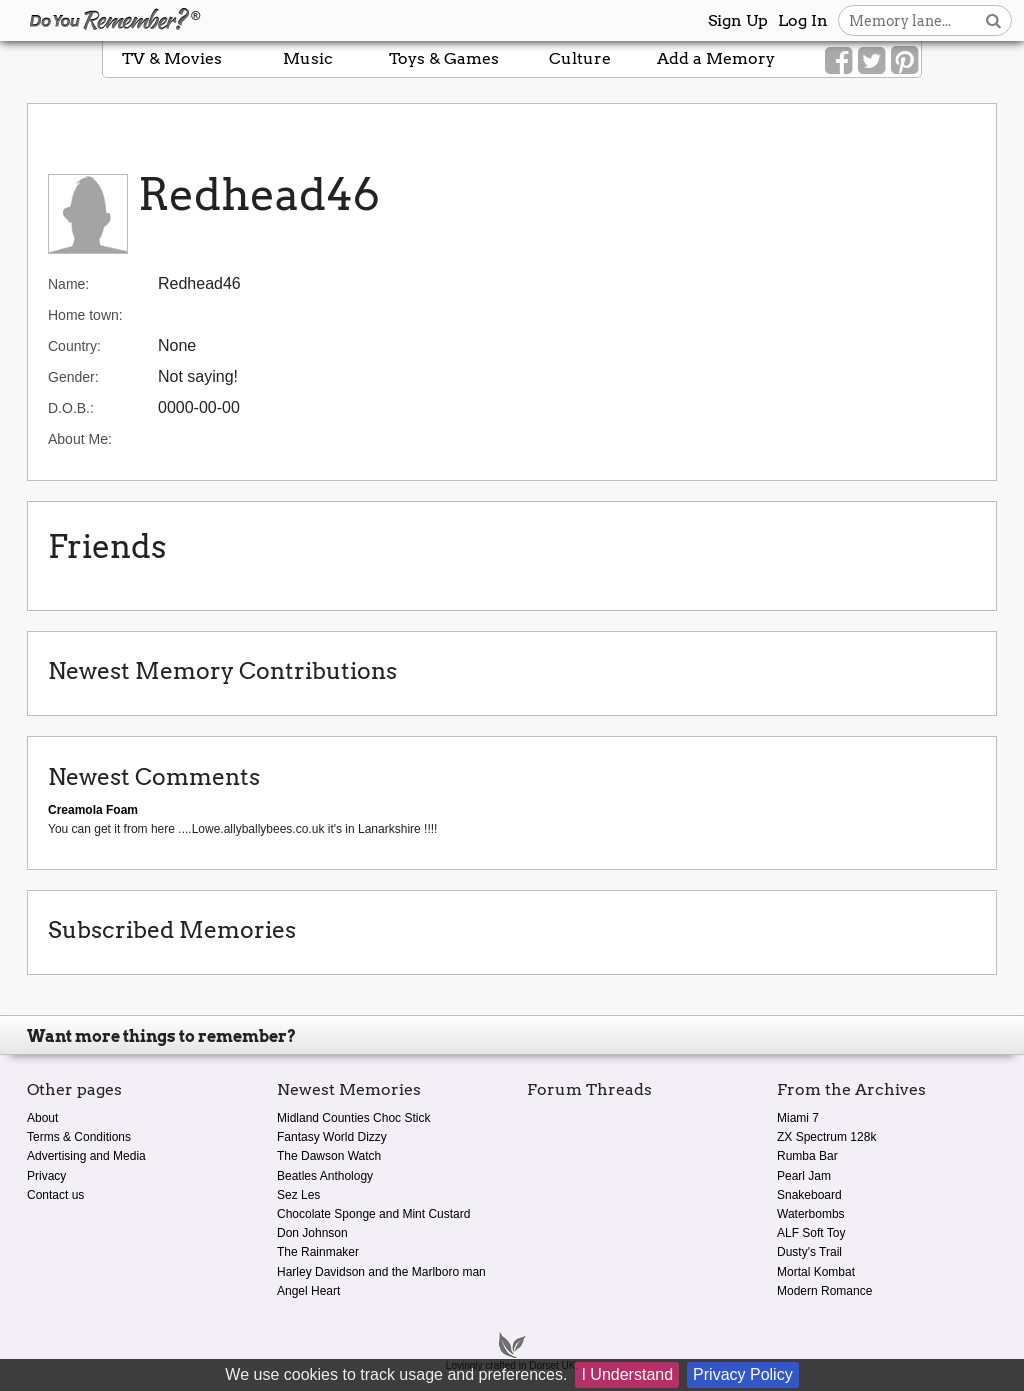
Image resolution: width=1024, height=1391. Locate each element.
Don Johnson (312, 1233)
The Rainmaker (318, 1252)
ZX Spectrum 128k (826, 1137)
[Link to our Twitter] (871, 61)
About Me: (80, 439)
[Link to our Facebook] (838, 61)
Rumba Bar (807, 1156)
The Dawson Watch (329, 1156)
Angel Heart (308, 1291)
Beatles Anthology (325, 1176)
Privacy (46, 1176)
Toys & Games (444, 58)
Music (308, 58)
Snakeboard (809, 1195)
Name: (68, 284)
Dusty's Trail (809, 1252)
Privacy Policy (743, 1374)
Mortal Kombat (816, 1272)
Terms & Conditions (79, 1137)
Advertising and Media (86, 1156)
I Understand (627, 1374)
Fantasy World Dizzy (332, 1137)
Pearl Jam (804, 1176)
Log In (803, 20)
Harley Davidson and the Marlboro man (381, 1272)
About (42, 1118)
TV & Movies (172, 58)
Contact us (55, 1195)
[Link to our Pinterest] (904, 61)
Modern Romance (824, 1291)
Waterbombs (811, 1214)
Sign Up (738, 20)
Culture (580, 58)
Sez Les (298, 1195)
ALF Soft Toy (811, 1233)
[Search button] (993, 20)
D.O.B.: (71, 408)
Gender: (73, 377)
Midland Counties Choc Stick (353, 1118)
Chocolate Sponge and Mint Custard (373, 1214)
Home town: (85, 315)
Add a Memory (716, 58)
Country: (74, 346)
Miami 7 (798, 1118)
